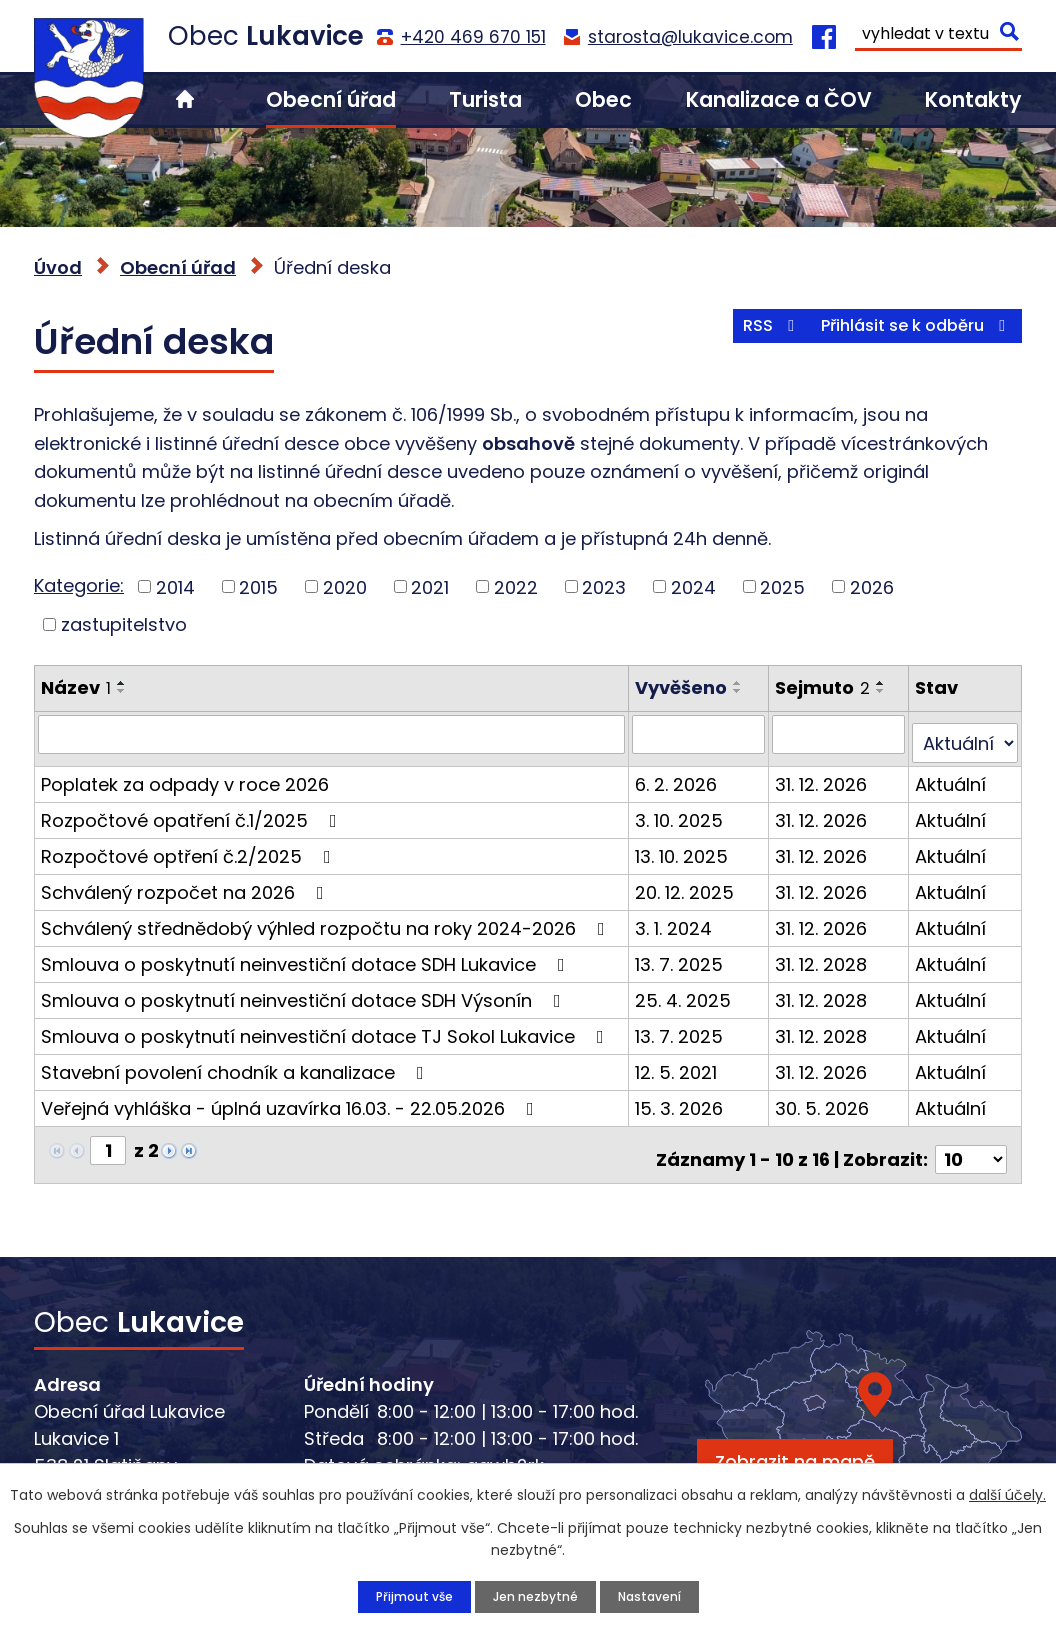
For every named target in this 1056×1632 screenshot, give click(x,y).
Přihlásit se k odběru (905, 337)
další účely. (1007, 1492)
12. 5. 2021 (680, 1062)
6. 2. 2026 (680, 774)
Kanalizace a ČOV (779, 99)
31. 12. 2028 (824, 954)
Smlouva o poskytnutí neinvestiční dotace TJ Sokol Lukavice (326, 1026)
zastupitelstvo (124, 624)
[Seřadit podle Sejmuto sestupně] (884, 691)
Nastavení (659, 1595)
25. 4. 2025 (687, 990)
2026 (872, 586)
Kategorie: (79, 585)
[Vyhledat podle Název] (333, 734)
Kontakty (973, 99)
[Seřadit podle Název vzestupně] (122, 683)
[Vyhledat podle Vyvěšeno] (702, 734)
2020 (345, 586)
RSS (735, 337)
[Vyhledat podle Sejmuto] (841, 734)
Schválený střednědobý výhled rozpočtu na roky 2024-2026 (327, 918)
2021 (430, 586)
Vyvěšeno (685, 687)
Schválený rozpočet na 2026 (186, 882)
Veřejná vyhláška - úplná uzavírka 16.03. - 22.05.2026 (291, 1098)
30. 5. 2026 (825, 1098)
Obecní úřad (331, 99)
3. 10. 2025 (683, 810)
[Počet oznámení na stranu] (971, 1140)
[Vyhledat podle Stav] (966, 734)
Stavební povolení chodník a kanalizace (236, 1062)
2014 (175, 586)
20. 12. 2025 (688, 882)
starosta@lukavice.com (690, 37)
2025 (782, 586)
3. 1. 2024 (677, 918)
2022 (516, 586)
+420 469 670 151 (473, 37)
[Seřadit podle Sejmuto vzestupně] (884, 683)
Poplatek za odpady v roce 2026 (185, 774)
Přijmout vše (402, 1595)
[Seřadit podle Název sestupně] (122, 691)
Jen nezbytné (533, 1595)
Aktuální (952, 774)
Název (76, 687)
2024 (693, 586)
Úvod (185, 100)
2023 (604, 586)
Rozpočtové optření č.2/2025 (190, 846)
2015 (258, 586)
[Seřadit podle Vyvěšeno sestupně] (742, 691)
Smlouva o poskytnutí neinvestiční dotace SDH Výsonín (305, 990)
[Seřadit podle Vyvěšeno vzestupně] (742, 683)
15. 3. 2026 (683, 1098)
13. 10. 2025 (685, 846)
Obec (603, 99)
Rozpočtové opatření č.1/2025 (193, 810)
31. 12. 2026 (824, 774)
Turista (485, 99)
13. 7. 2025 (683, 954)
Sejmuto (825, 687)
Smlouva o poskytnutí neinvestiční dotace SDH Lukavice (307, 954)
